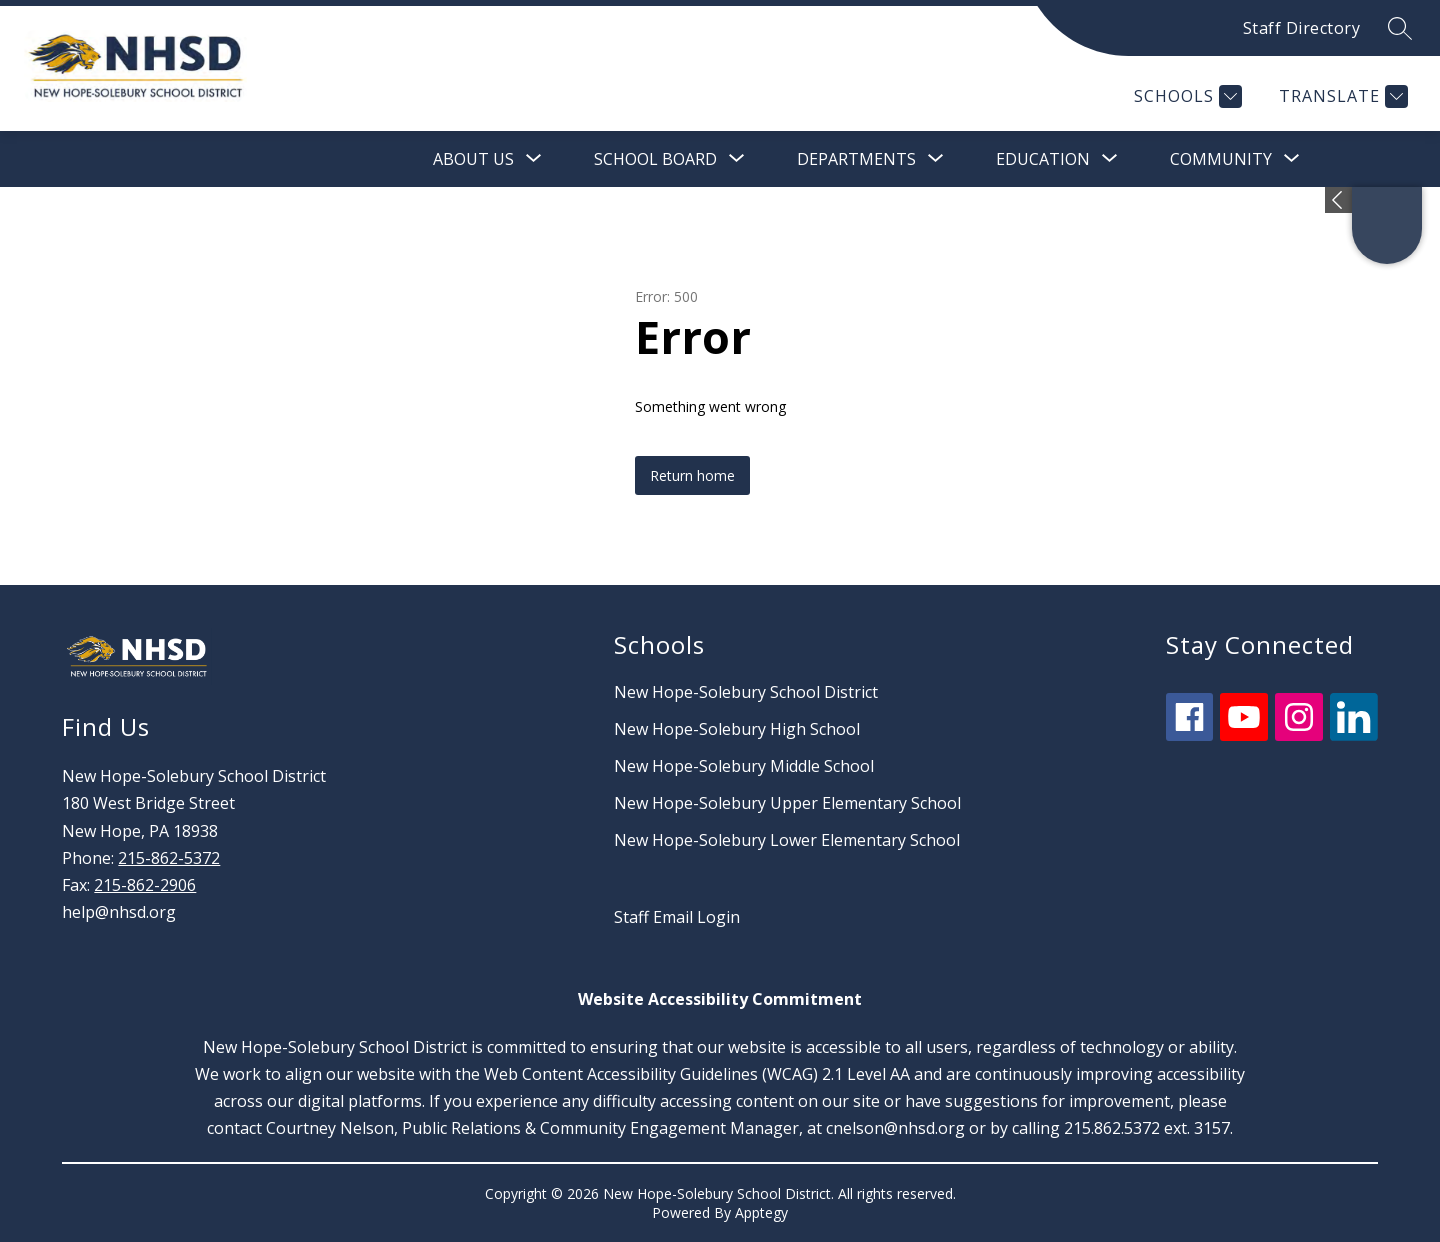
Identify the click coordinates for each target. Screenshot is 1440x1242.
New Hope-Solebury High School (737, 729)
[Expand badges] (1338, 200)
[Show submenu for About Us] (473, 159)
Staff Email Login (677, 917)
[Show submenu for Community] (1221, 159)
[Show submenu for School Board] (655, 159)
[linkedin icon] (1354, 735)
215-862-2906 (145, 885)
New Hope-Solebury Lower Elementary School (787, 840)
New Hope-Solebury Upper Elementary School (787, 803)
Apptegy (761, 1212)
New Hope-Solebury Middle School (744, 766)
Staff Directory (1302, 28)
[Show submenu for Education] (1043, 159)
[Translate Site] (1341, 96)
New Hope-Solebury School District (746, 692)
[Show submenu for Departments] (856, 159)
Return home (692, 475)
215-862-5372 (169, 858)
